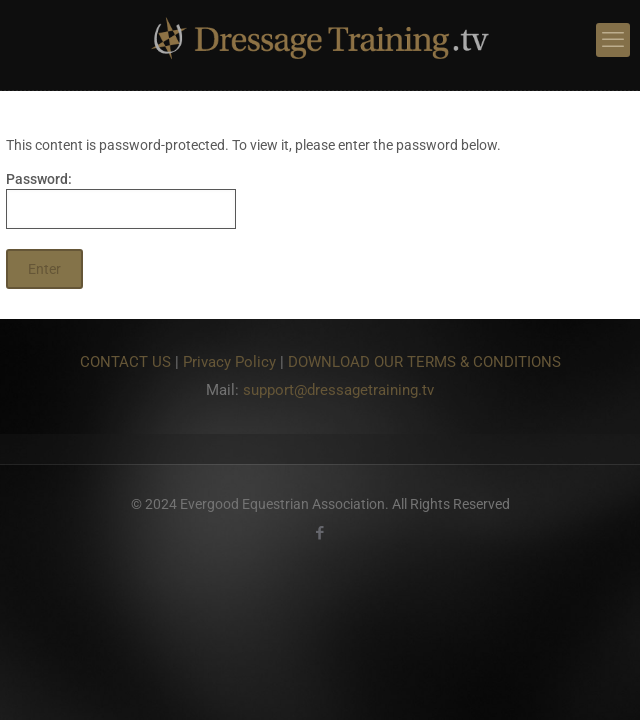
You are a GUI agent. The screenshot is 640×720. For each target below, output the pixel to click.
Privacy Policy (229, 362)
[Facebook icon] (320, 533)
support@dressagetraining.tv (338, 390)
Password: (121, 200)
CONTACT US (125, 362)
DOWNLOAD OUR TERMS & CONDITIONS (424, 362)
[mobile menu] (613, 40)
